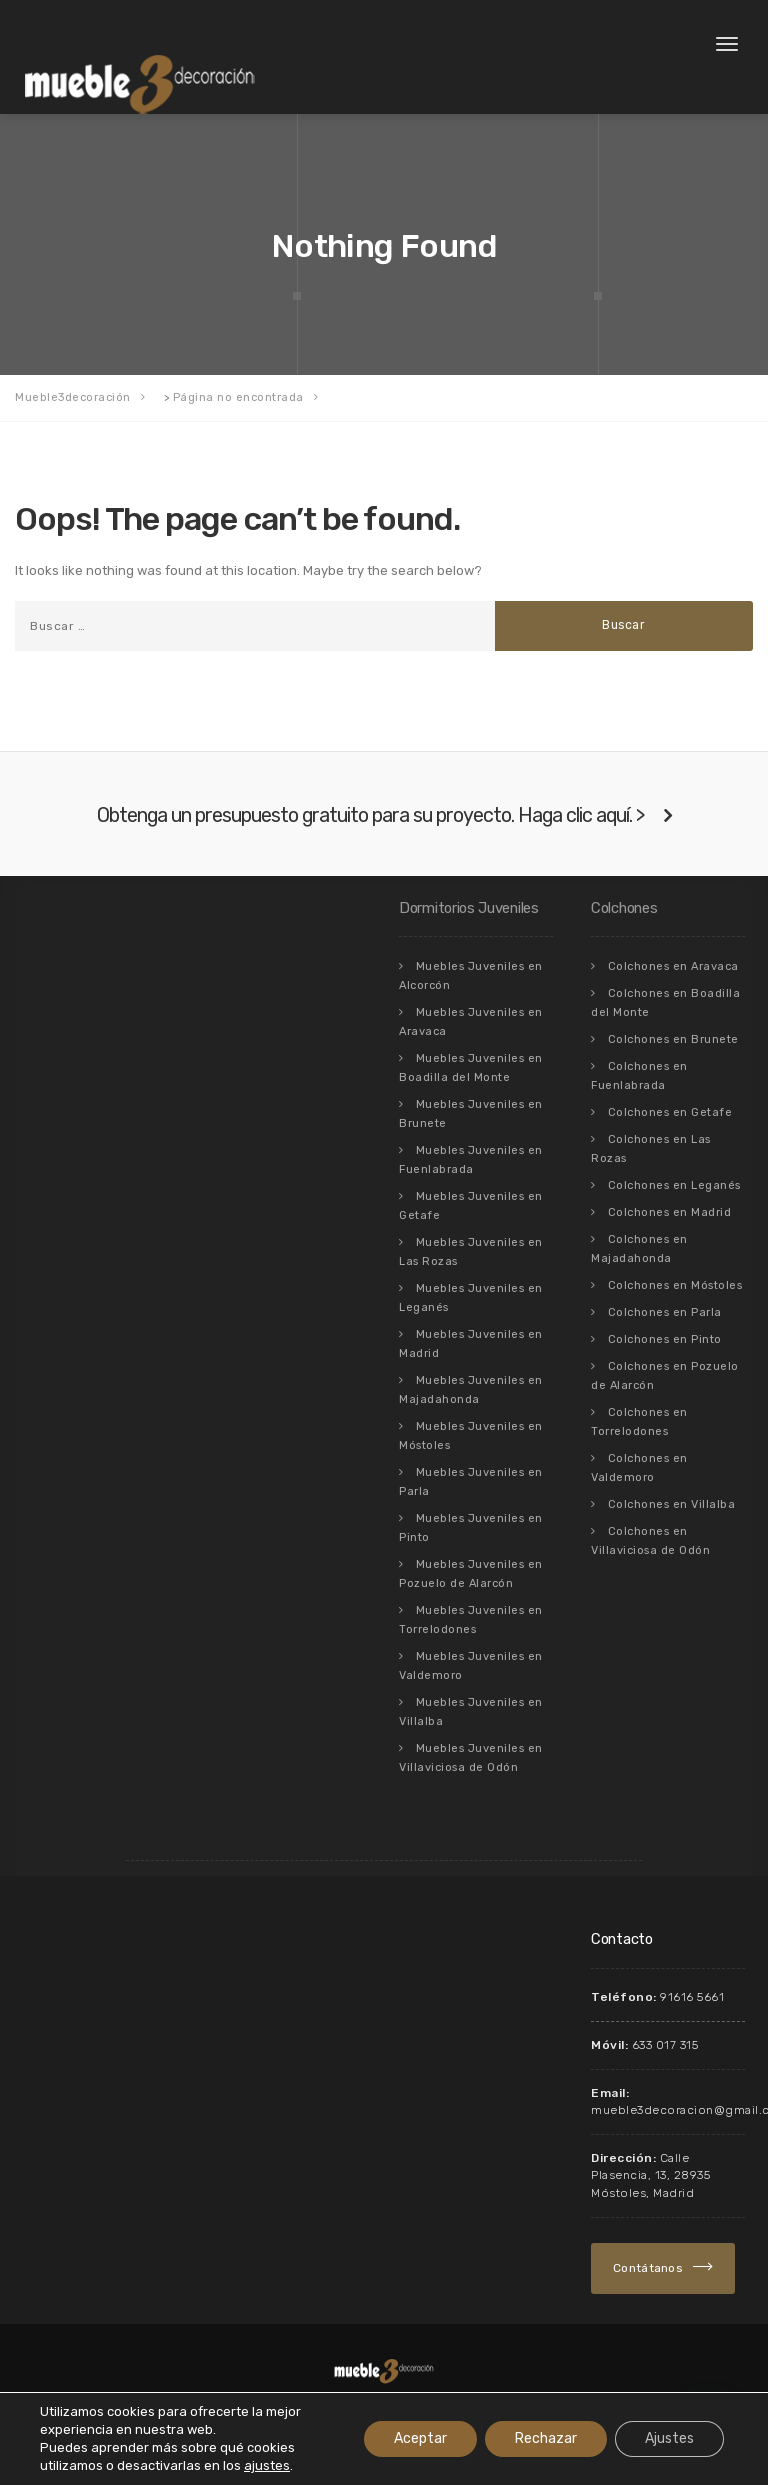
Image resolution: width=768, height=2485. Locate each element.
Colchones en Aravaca (673, 966)
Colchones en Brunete (673, 1039)
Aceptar (420, 2438)
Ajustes (669, 2438)
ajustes (267, 2465)
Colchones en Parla (665, 1312)
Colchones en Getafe (670, 1112)
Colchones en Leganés (674, 1185)
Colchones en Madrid (670, 1212)
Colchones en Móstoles (675, 1285)
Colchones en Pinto (665, 1339)
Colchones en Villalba (672, 1504)
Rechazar (546, 2438)
